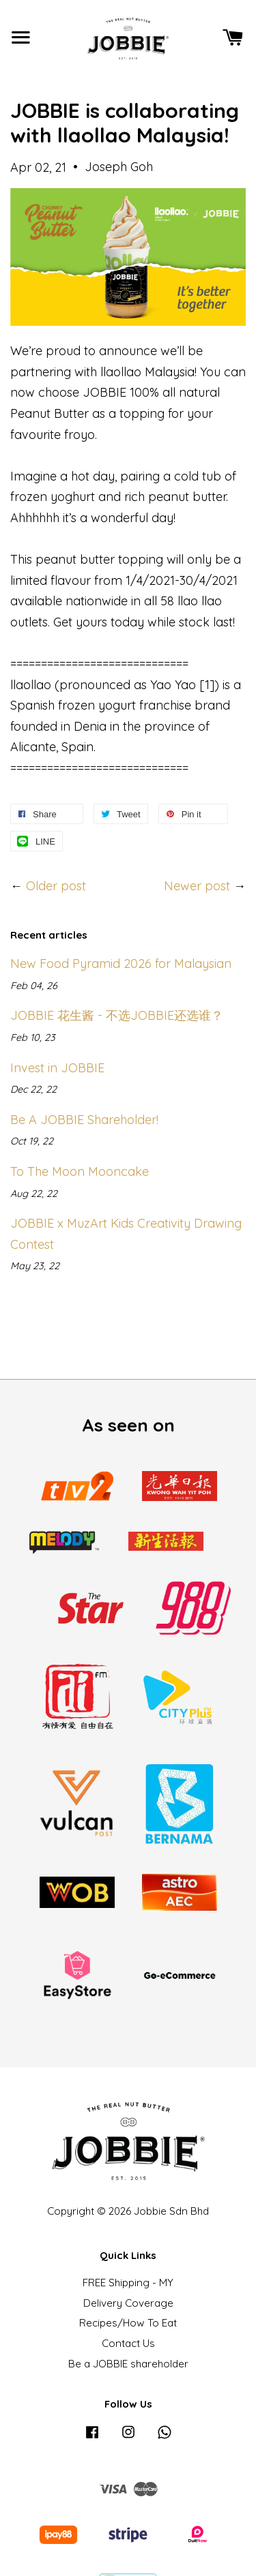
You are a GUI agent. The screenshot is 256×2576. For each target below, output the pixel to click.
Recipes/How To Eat (128, 2322)
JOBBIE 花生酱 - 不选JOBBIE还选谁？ (116, 1015)
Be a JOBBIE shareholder (128, 2363)
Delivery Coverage (128, 2303)
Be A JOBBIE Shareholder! (84, 1119)
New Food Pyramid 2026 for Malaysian (120, 963)
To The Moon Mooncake (79, 1171)
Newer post (197, 886)
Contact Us (128, 2343)
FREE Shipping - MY (128, 2282)
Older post (56, 886)
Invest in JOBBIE (57, 1068)
